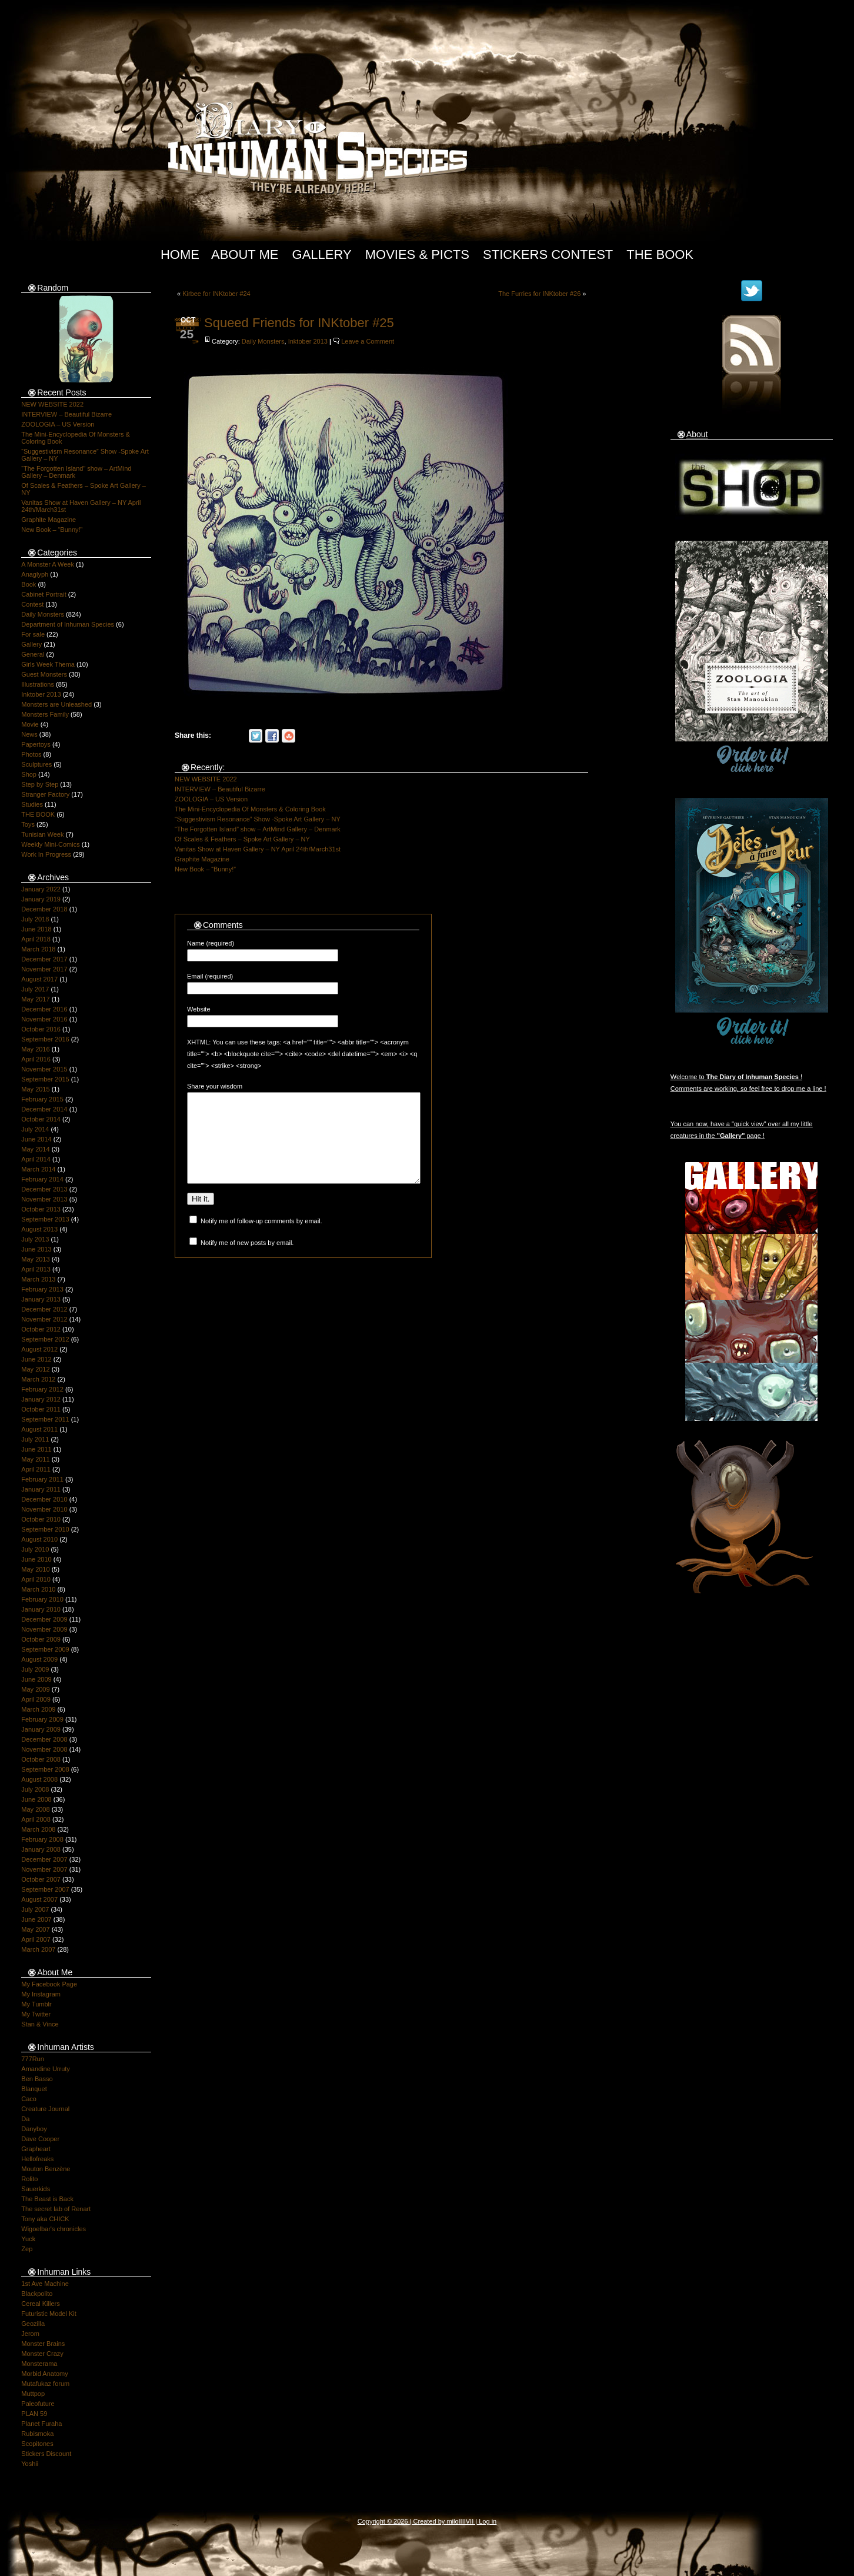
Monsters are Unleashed (56, 704)
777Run (32, 2058)
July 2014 (35, 1129)
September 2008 (45, 1769)
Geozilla (33, 2323)
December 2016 (44, 1009)
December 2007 (44, 1859)
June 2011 (36, 1449)
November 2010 (44, 1509)
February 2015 (42, 1099)
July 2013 (35, 1239)
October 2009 (41, 1639)
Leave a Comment (367, 341)
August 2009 (39, 1659)
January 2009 (41, 1729)
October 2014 (41, 1119)
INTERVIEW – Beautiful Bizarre (66, 414)
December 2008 (44, 1739)
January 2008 (41, 1849)
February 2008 (42, 1839)
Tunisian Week (42, 834)
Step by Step (39, 784)
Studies (32, 804)
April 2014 (36, 1159)
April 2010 (36, 1579)
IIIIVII (466, 2521)
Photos (31, 754)
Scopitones (37, 2443)
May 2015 (35, 1089)
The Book (659, 254)
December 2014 (44, 1109)
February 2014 (42, 1179)
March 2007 (38, 1949)
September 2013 (45, 1219)
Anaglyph (34, 574)
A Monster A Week (47, 564)
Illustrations (37, 684)
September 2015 (45, 1079)
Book (28, 584)
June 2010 (36, 1559)
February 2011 (42, 1479)
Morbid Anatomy (44, 2373)
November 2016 (44, 1019)
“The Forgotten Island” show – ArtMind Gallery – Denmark (258, 829)
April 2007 (36, 1939)
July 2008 (35, 1789)
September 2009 (45, 1649)
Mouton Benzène (45, 2168)
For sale (33, 634)
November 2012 (44, 1319)
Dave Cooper (40, 2138)
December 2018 (44, 909)
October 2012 (41, 1329)
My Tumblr (36, 2004)
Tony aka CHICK (45, 2218)
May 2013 (35, 1259)
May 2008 (35, 1809)
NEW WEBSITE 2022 (52, 404)
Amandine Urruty (45, 2068)
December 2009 (44, 1619)
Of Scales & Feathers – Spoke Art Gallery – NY (242, 839)
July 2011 (35, 1439)
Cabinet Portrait (43, 594)
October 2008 (41, 1759)
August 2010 (39, 1539)
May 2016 (35, 1049)
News (29, 734)
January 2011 (41, 1489)
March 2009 (38, 1709)
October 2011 (41, 1409)
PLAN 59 (34, 2413)
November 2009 (44, 1629)
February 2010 (42, 1599)
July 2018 (35, 919)
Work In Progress (46, 854)
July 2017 (35, 989)
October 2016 (41, 1029)
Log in (487, 2521)
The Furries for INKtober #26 (539, 293)
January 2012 (41, 1399)
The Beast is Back (47, 2198)
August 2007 (39, 1899)
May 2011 (35, 1459)
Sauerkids (35, 2188)
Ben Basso (36, 2078)
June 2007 (36, 1919)
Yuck (28, 2238)
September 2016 (45, 1039)
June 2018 (36, 929)
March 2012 (38, 1379)
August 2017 (39, 979)
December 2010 (44, 1499)
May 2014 (35, 1149)
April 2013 (36, 1269)
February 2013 (42, 1289)
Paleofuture (37, 2403)
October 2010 (41, 1519)
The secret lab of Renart (56, 2208)
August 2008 (39, 1779)
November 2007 (44, 1869)
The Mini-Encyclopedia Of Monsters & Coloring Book (250, 809)
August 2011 (39, 1429)
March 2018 (38, 949)
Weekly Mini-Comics (50, 844)
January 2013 (41, 1299)
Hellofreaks (37, 2158)
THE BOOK (38, 814)
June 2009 (36, 1679)
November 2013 (44, 1199)
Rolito (29, 2178)
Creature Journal (45, 2108)
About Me (245, 254)
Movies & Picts (417, 254)
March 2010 (38, 1589)
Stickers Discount (46, 2453)
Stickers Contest (548, 254)
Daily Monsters (42, 614)
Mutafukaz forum (45, 2383)
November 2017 (44, 969)
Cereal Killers (40, 2303)
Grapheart (36, 2148)
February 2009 (42, 1719)
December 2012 (44, 1309)
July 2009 (35, 1669)
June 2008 (36, 1799)
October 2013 (41, 1209)
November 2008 (44, 1749)
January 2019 (41, 899)
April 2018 (36, 939)
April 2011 (36, 1469)
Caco (28, 2098)
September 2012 (45, 1339)
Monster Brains (43, 2343)
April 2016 (36, 1059)
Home (180, 254)
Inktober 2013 (41, 694)
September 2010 (45, 1529)
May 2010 (35, 1569)
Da (25, 2118)
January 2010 (41, 1609)
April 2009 (36, 1699)
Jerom (30, 2333)
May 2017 (35, 999)
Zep (26, 2248)
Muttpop (33, 2393)
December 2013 (44, 1189)
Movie (29, 724)
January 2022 (41, 889)
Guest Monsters (44, 674)
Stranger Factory (45, 794)
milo (452, 2521)
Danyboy (33, 2128)
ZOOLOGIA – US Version (57, 424)
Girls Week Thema (48, 664)
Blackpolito (36, 2293)
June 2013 (36, 1249)
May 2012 (35, 1369)
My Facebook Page (49, 1984)
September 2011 (45, 1419)
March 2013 (38, 1279)
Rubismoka (37, 2433)
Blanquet (33, 2088)
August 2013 (39, 1229)
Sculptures (36, 764)
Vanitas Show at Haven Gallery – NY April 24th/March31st (258, 849)
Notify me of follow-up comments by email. (261, 1238)
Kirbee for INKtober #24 (216, 293)
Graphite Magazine (48, 519)
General (32, 654)
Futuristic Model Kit (48, 2313)
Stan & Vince (39, 2024)
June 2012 (36, 1359)
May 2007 (35, 1929)
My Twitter (36, 2014)
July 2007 (35, 1909)
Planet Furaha (41, 2423)
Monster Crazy (42, 2353)
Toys (28, 824)
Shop (28, 774)
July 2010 (35, 1549)
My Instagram (41, 1994)
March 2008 (38, 1829)
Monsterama (39, 2363)
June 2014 (36, 1139)
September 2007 (45, 1889)
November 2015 (44, 1069)
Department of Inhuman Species (67, 624)
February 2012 (42, 1389)
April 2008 (36, 1819)
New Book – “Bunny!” (51, 529)
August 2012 (39, 1349)
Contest (32, 604)
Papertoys (36, 744)
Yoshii (29, 2463)
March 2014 (38, 1169)
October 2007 (41, 1879)
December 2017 (44, 959)
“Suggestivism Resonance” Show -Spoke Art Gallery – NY (258, 819)
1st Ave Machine (45, 2283)
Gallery (322, 254)
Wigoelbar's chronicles (53, 2228)
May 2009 (35, 1689)
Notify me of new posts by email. (247, 1260)
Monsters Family (45, 714)
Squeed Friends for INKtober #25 (299, 322)
